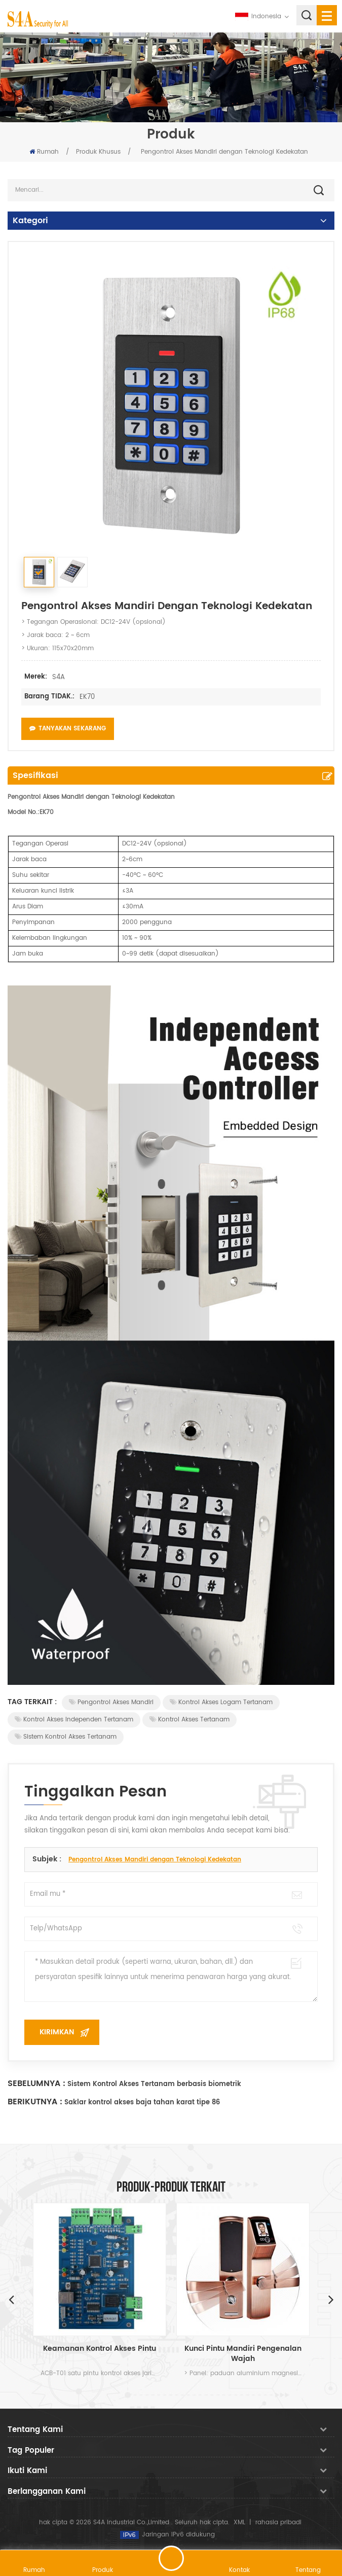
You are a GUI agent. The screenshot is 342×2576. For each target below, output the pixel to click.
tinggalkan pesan (171, 2558)
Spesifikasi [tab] (35, 775)
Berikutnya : (35, 2101)
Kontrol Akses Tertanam (189, 1719)
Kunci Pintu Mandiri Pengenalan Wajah (242, 2354)
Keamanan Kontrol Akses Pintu (99, 2349)
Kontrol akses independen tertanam (74, 1719)
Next (330, 2299)
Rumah (44, 152)
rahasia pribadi (278, 2522)
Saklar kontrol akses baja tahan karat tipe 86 (142, 2102)
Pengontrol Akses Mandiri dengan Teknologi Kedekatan (154, 1859)
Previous (11, 2299)
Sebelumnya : (36, 2083)
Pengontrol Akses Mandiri (111, 1702)
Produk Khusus (98, 152)
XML (239, 2522)
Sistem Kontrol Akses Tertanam (66, 1737)
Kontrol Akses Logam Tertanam (221, 1702)
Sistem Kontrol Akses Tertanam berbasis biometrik (154, 2084)
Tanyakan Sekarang (67, 728)
